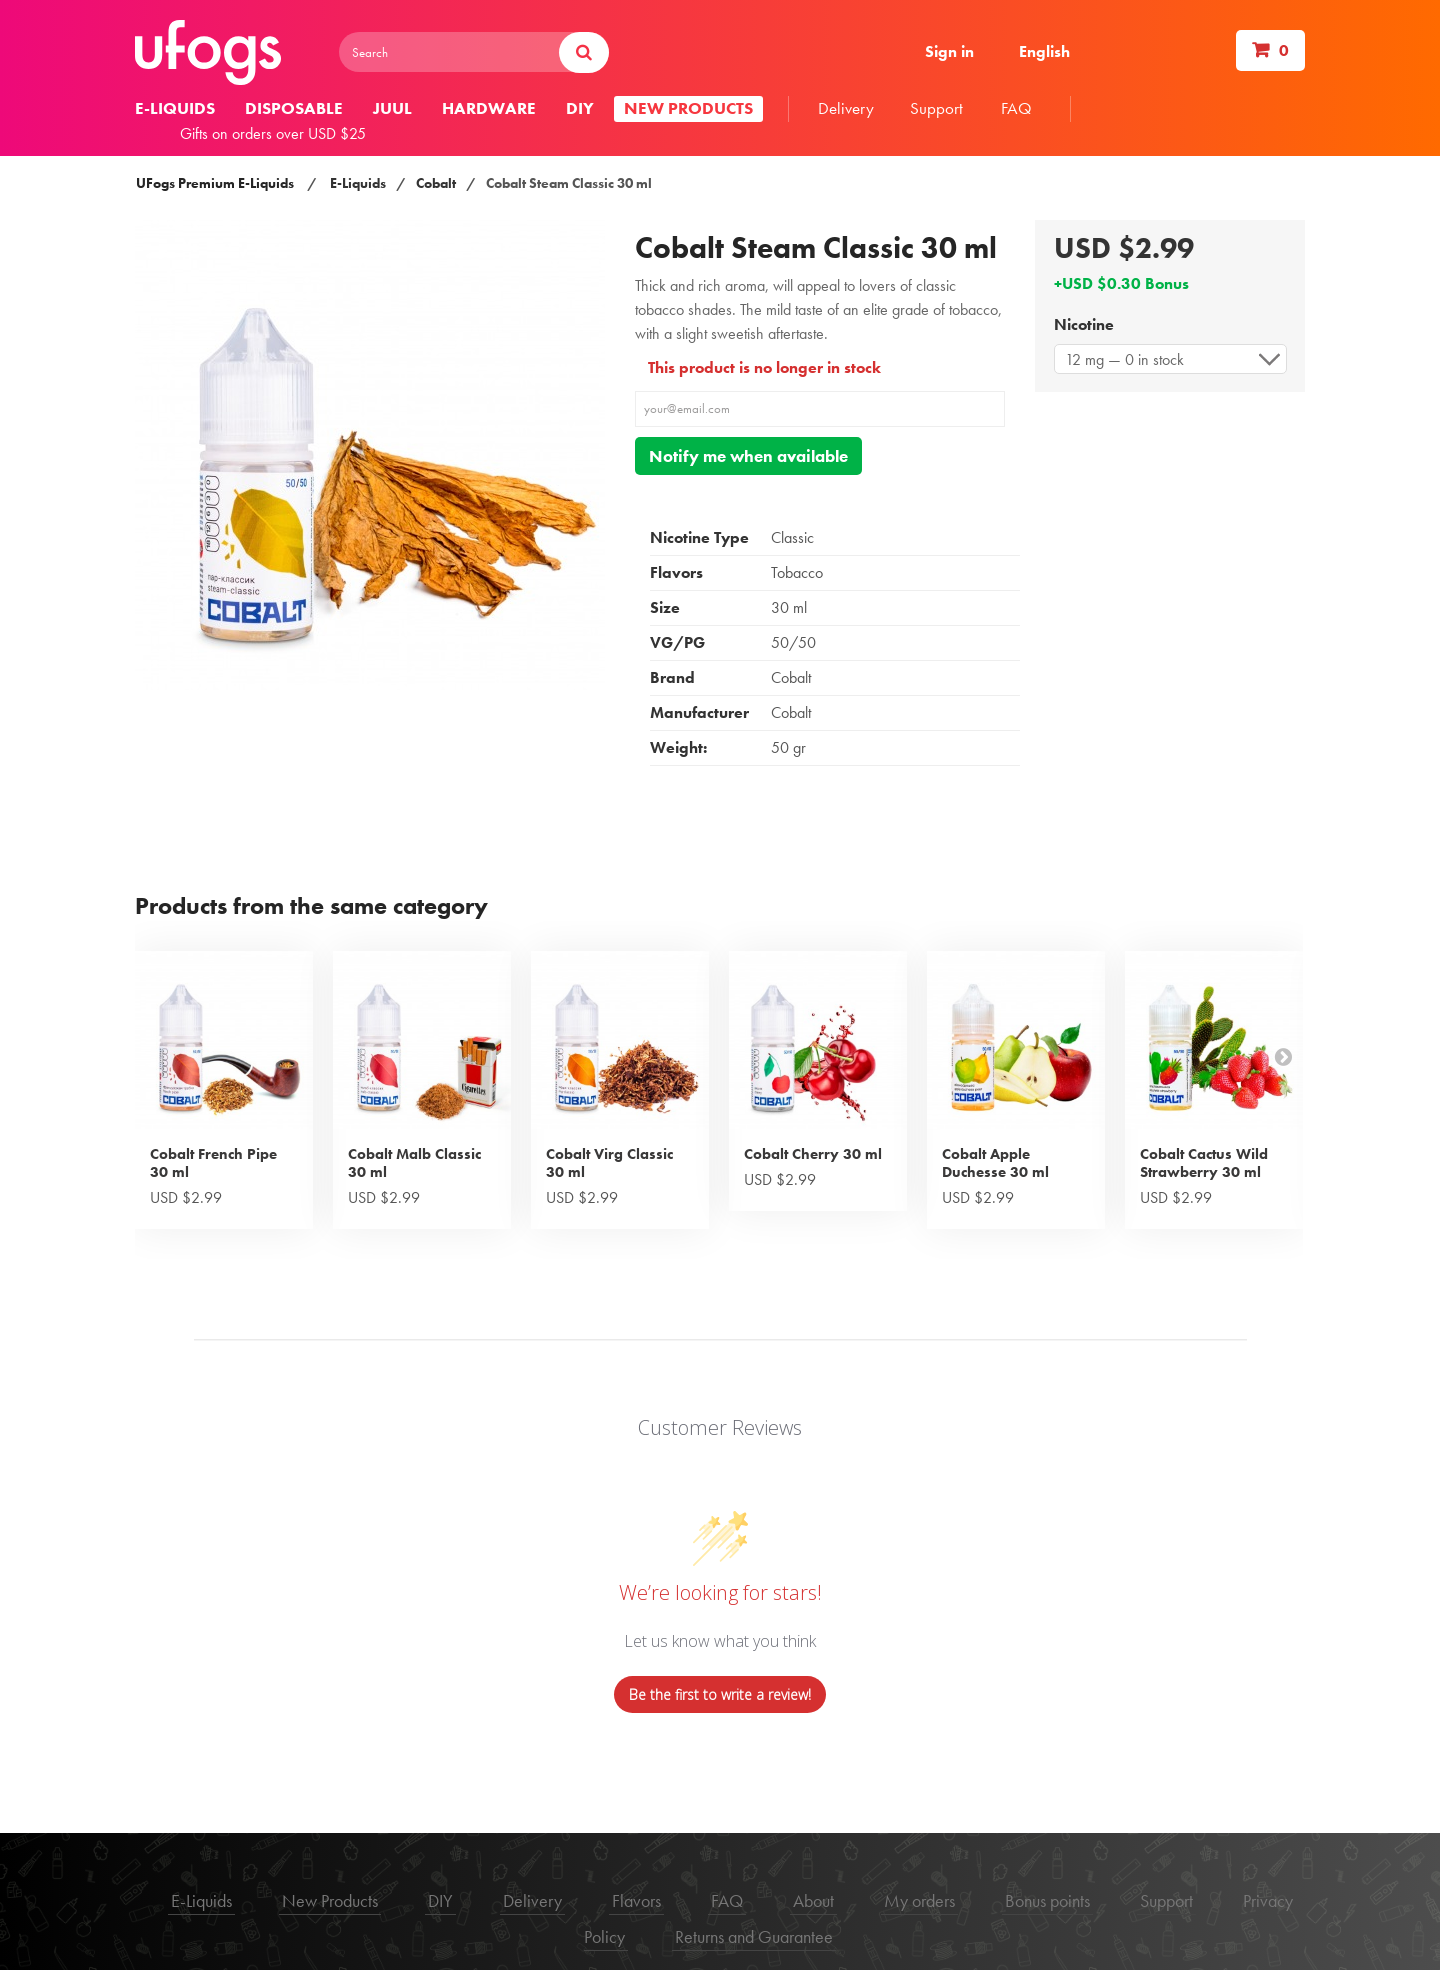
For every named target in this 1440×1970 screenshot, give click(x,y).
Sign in (949, 51)
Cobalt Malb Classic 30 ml (414, 1163)
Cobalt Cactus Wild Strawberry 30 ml (1204, 1163)
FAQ (1016, 108)
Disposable (294, 108)
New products (688, 108)
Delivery (846, 108)
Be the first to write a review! (720, 1694)
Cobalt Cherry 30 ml (813, 1154)
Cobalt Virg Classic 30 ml (609, 1163)
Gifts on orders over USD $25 (273, 133)
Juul (392, 108)
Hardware (489, 108)
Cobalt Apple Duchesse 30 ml (995, 1163)
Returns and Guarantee (754, 1936)
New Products (330, 1900)
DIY (580, 108)
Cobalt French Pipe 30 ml (213, 1163)
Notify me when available (748, 456)
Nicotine (1086, 324)
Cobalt (436, 183)
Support (936, 108)
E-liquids (175, 108)
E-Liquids (358, 183)
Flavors (636, 1900)
